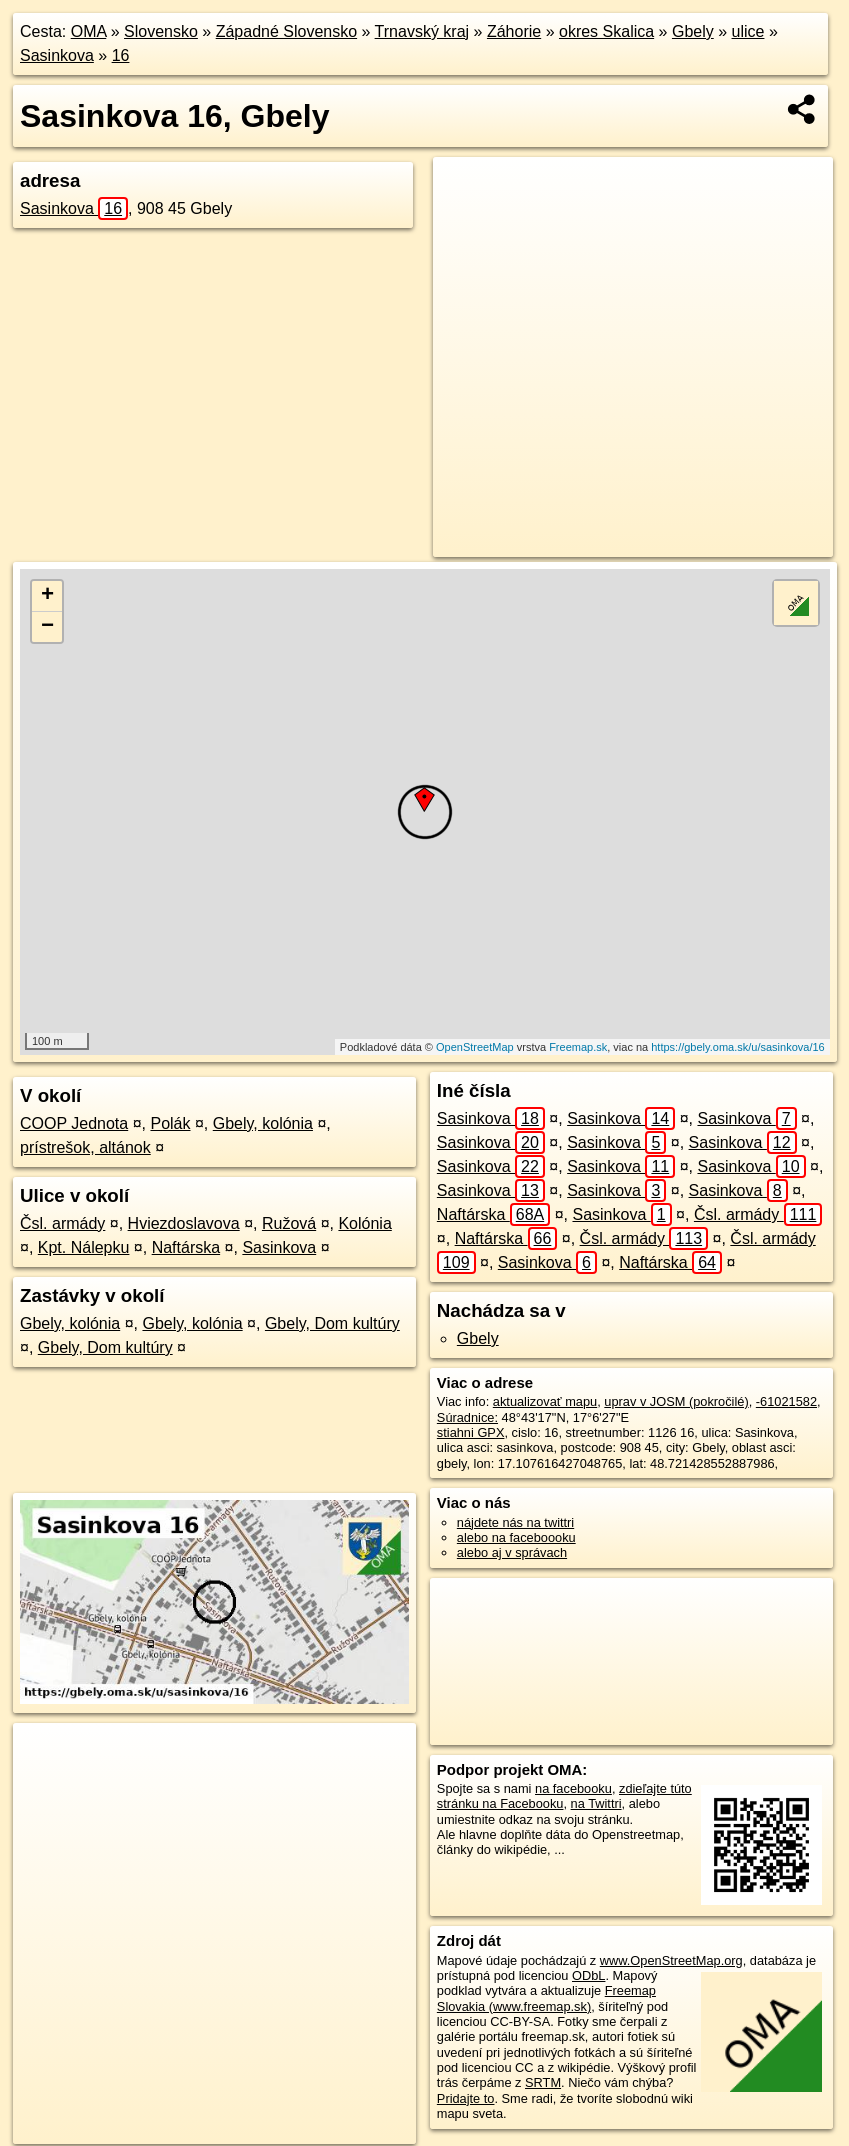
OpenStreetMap (475, 1047)
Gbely (693, 31)
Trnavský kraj (422, 31)
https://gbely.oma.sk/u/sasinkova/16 (737, 1047)
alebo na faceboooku (516, 1537)
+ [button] (47, 596)
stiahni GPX (471, 1432)
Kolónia (364, 1223)
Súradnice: (467, 1417)
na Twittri (596, 1803)
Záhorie (514, 31)
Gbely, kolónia (263, 1123)
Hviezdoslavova (184, 1223)
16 (121, 55)
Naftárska (186, 1247)
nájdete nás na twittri (515, 1522)
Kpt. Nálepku (84, 1247)
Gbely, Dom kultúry (332, 1323)
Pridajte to (466, 2098)
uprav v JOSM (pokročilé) (676, 1401)
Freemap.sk (578, 1047)
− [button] (47, 627)
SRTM (543, 2082)
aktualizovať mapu (545, 1401)
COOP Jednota (74, 1123)
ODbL (588, 1975)
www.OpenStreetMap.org (671, 1960)
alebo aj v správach (512, 1552)
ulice (748, 31)
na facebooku (573, 1788)
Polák (170, 1123)
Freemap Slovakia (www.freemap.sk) (546, 1998)
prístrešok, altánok (85, 1147)
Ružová (289, 1223)
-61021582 (786, 1401)
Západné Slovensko (286, 31)
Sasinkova (57, 55)
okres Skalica (606, 31)
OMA (89, 31)
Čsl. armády (62, 1223)
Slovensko (161, 31)
